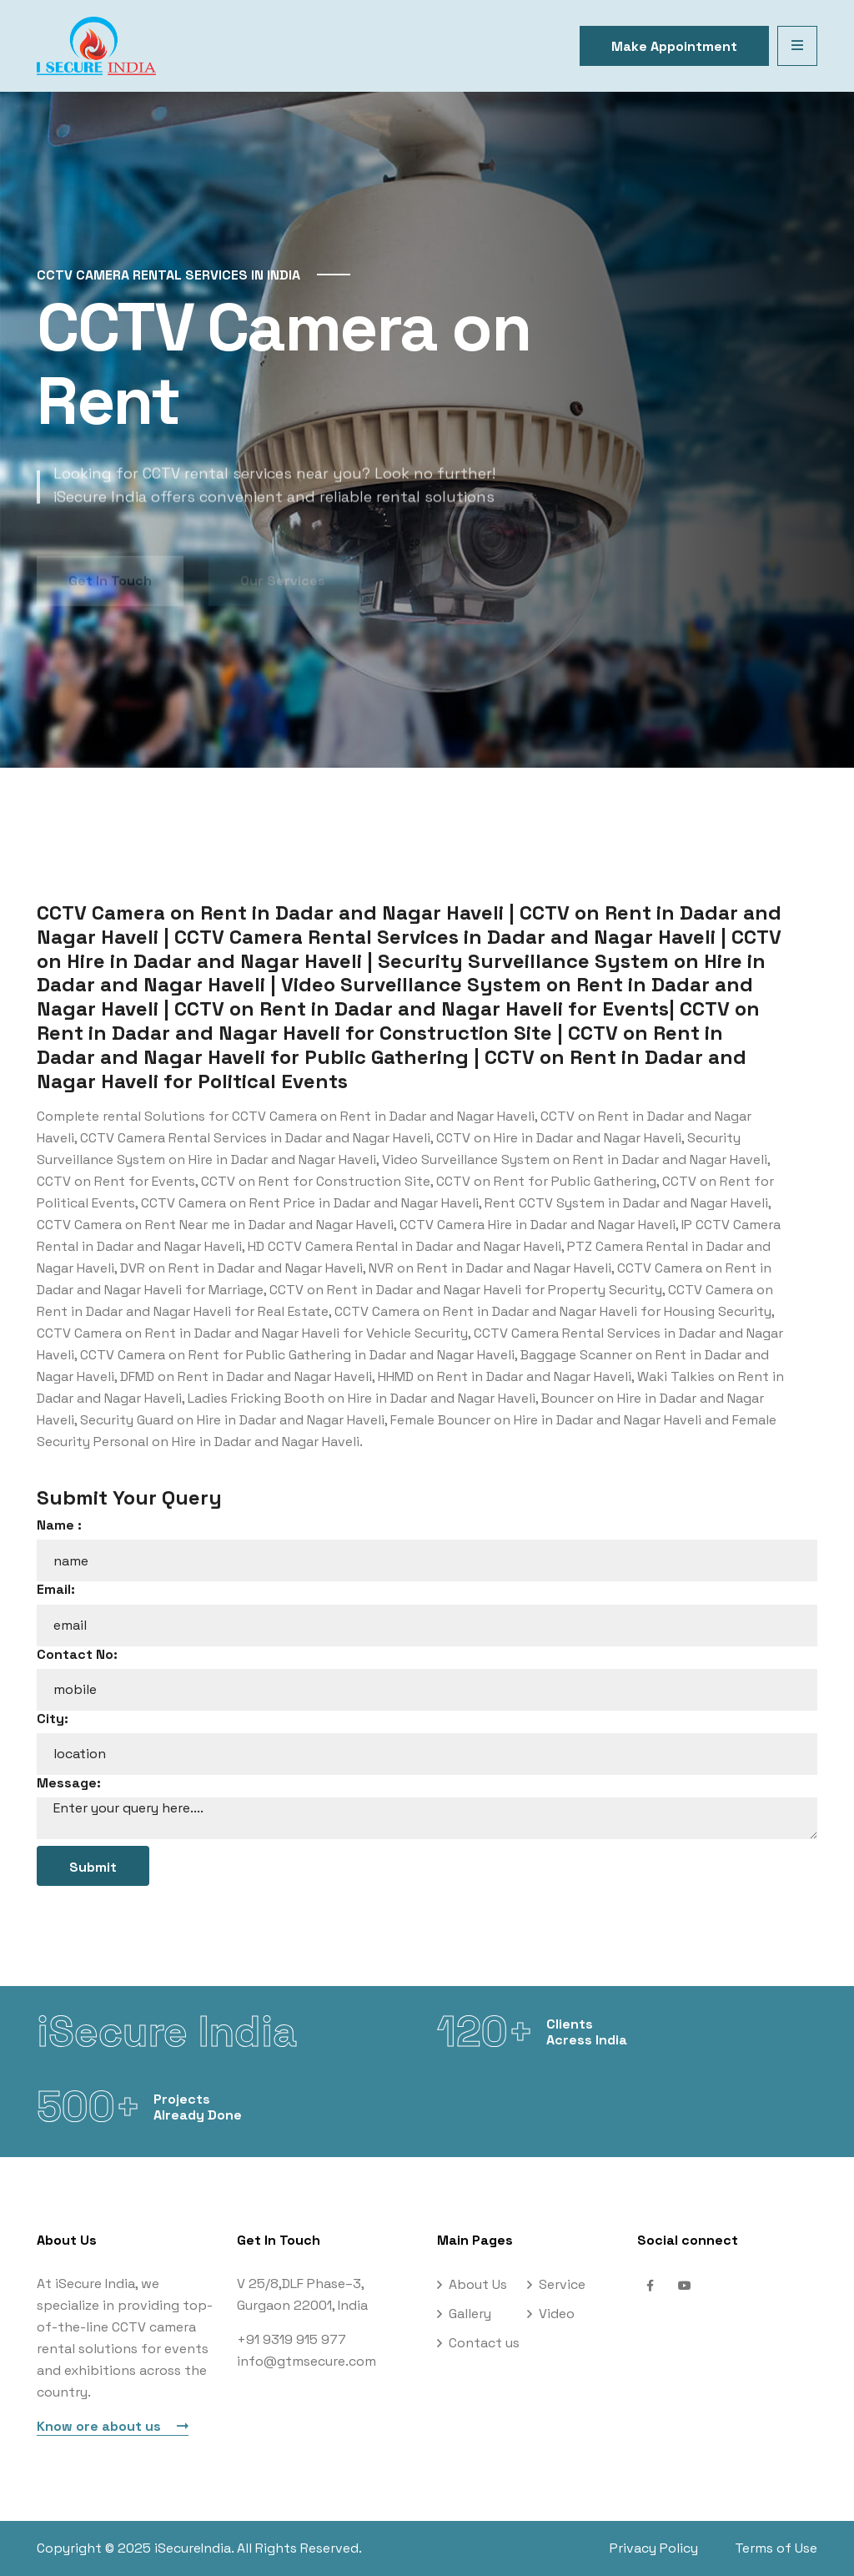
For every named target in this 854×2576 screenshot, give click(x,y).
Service (562, 2284)
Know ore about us (112, 2426)
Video (557, 2313)
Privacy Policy (654, 2548)
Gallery (470, 2313)
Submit (93, 1867)
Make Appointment (674, 46)
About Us (478, 2284)
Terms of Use (776, 2548)
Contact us (484, 2343)
